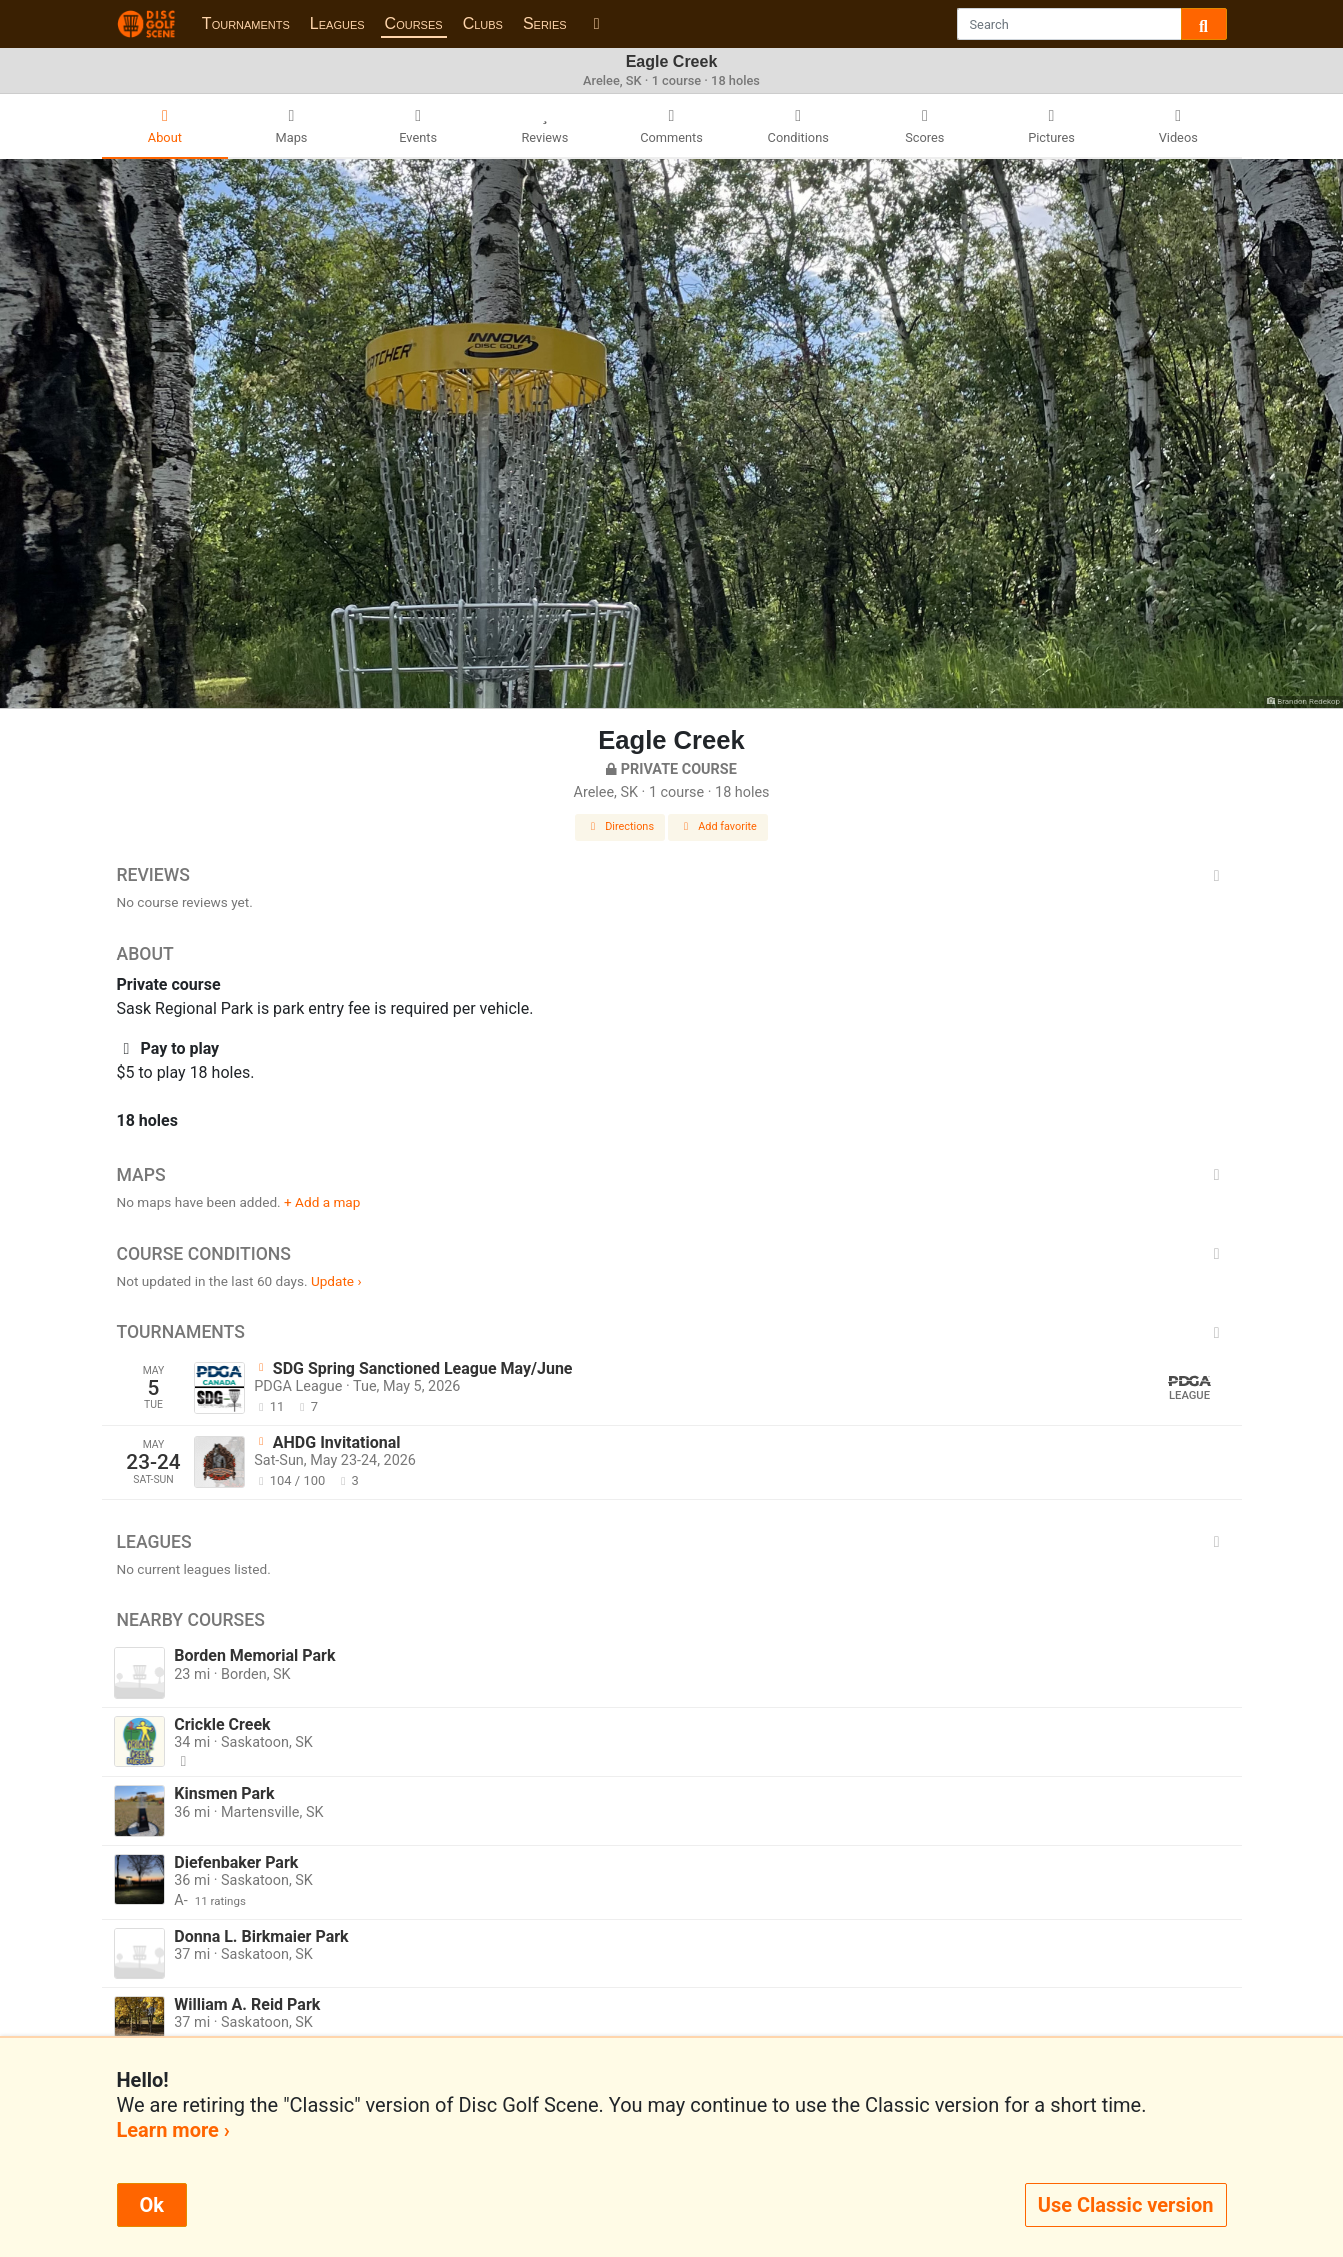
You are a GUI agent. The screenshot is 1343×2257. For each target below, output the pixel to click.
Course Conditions (672, 1254)
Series (545, 23)
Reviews (672, 875)
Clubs (483, 23)
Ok (152, 2205)
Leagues (337, 23)
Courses (414, 23)
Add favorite (718, 826)
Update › (336, 1281)
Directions (620, 826)
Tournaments (246, 23)
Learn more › (173, 2130)
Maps (672, 1175)
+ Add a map (322, 1202)
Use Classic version (1126, 2205)
